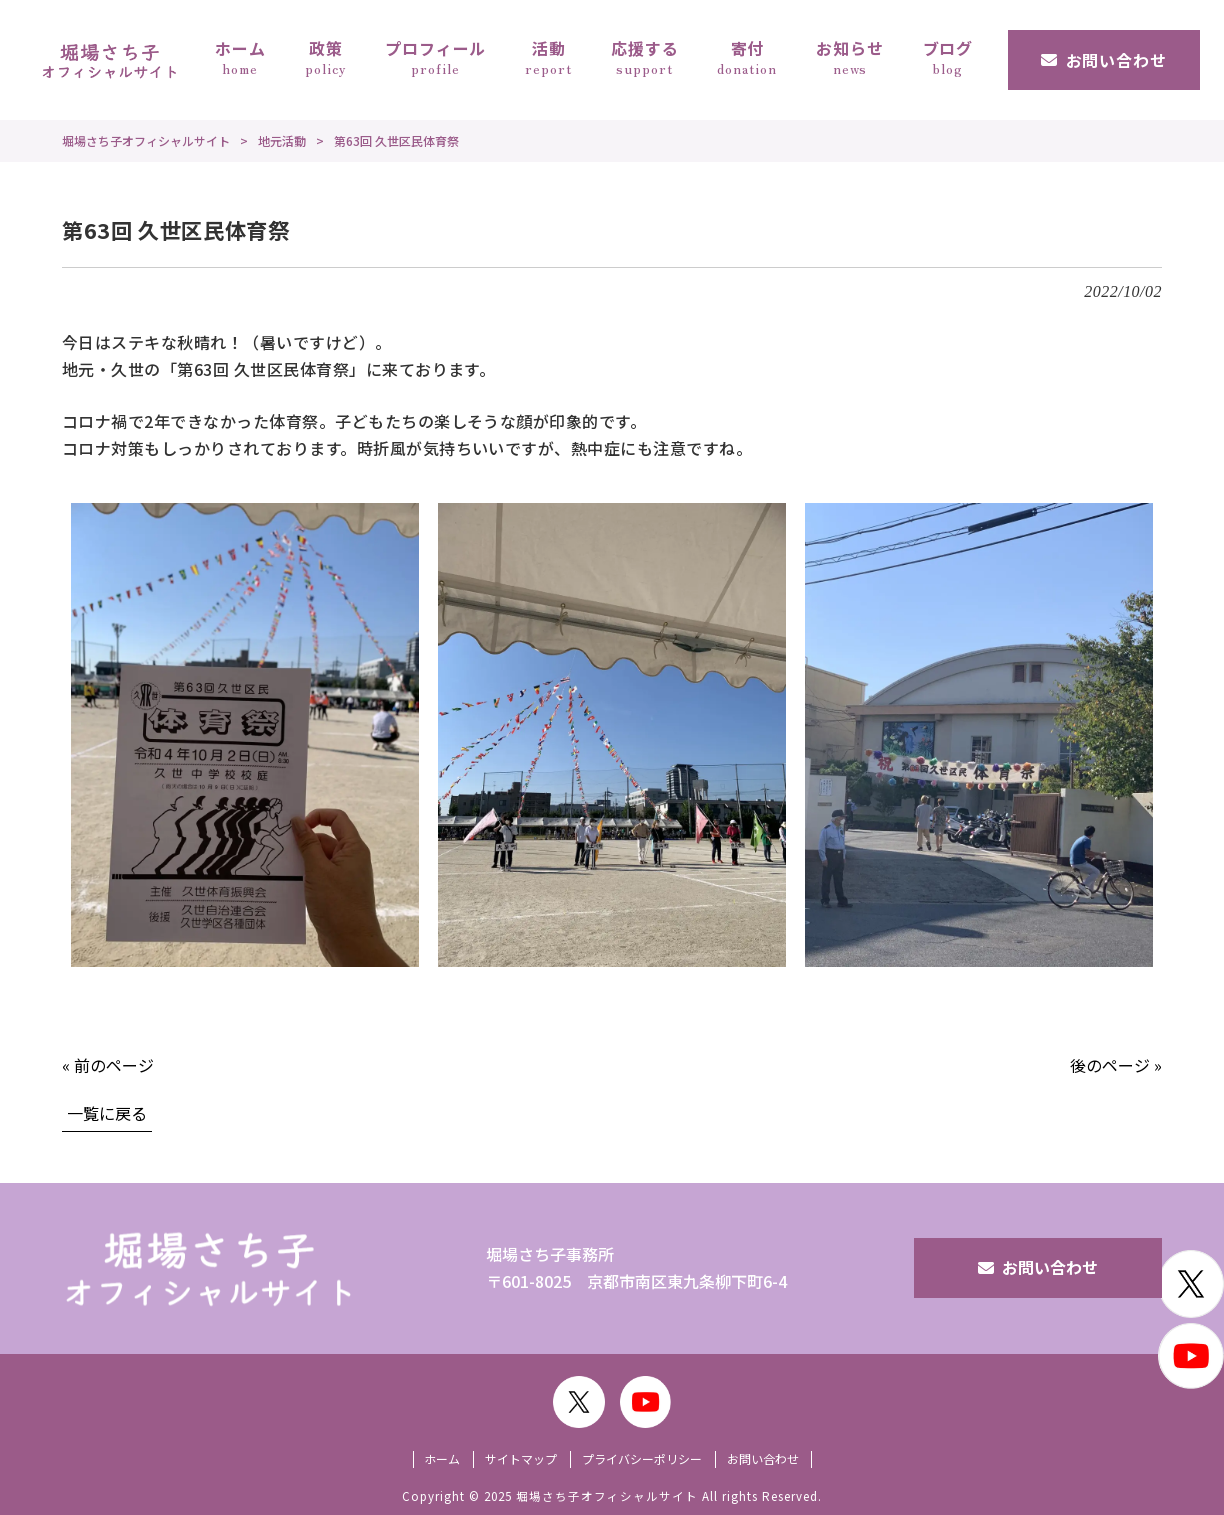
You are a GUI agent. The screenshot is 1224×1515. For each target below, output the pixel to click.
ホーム (442, 1459)
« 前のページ (108, 1065)
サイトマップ (521, 1459)
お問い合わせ (1050, 1267)
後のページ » (1116, 1065)
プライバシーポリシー (642, 1459)
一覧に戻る (107, 1113)
